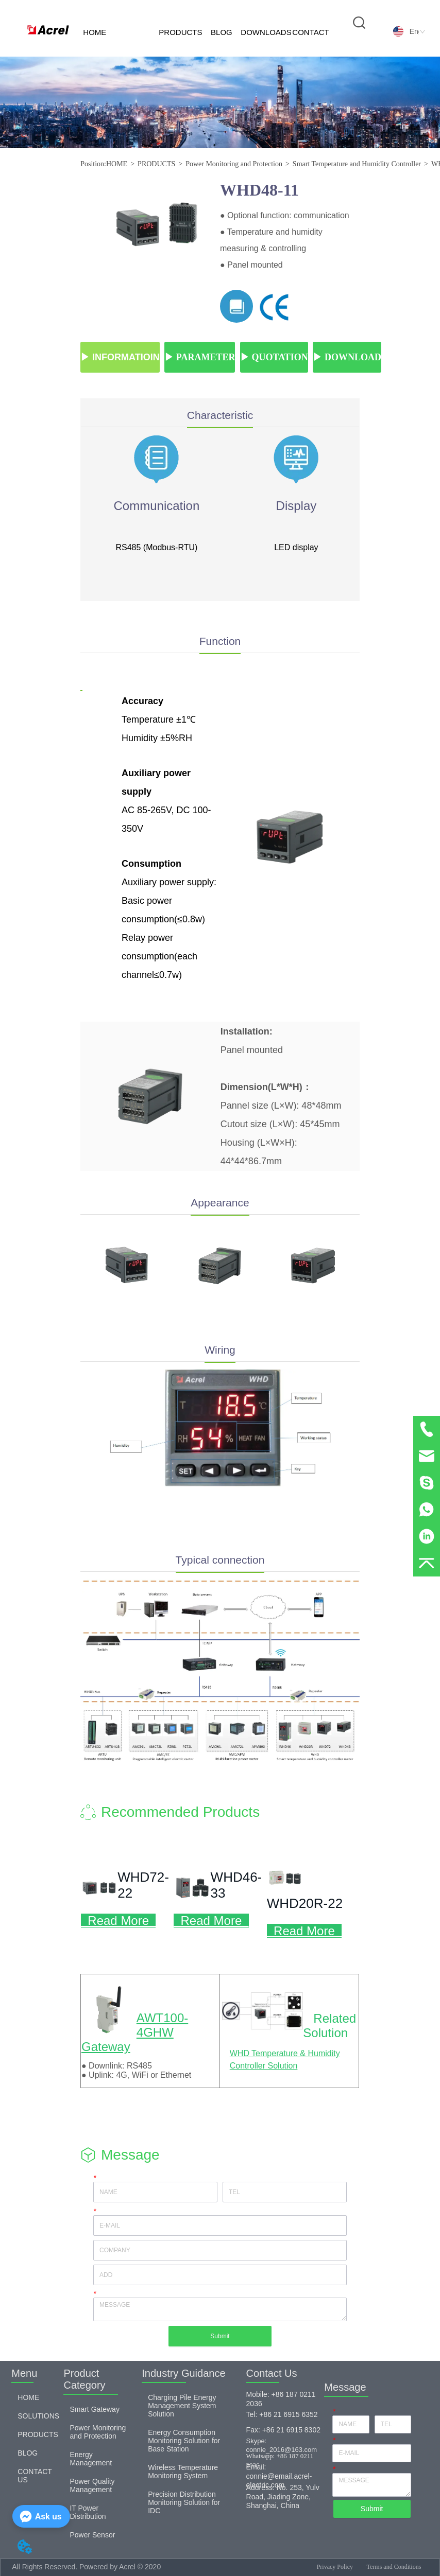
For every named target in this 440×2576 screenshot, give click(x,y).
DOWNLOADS (266, 32)
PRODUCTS (180, 32)
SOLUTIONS (137, 56)
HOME (94, 32)
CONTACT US (310, 42)
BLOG (221, 32)
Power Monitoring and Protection (233, 164)
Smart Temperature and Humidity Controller (357, 164)
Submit (219, 2336)
